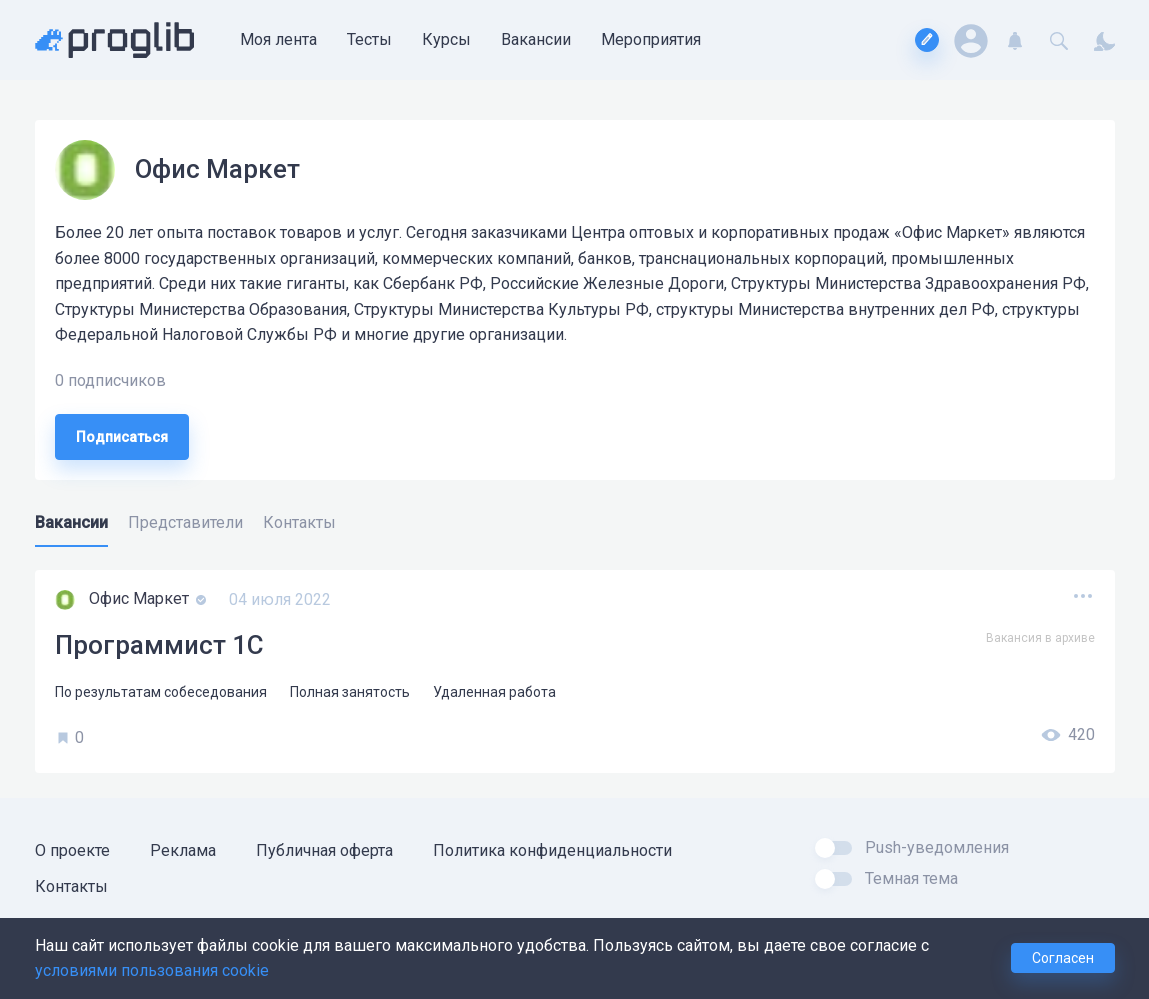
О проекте (72, 850)
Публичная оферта (324, 850)
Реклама (183, 850)
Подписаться (122, 437)
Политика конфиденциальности (552, 850)
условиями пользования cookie (152, 970)
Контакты (71, 886)
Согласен (1063, 958)
